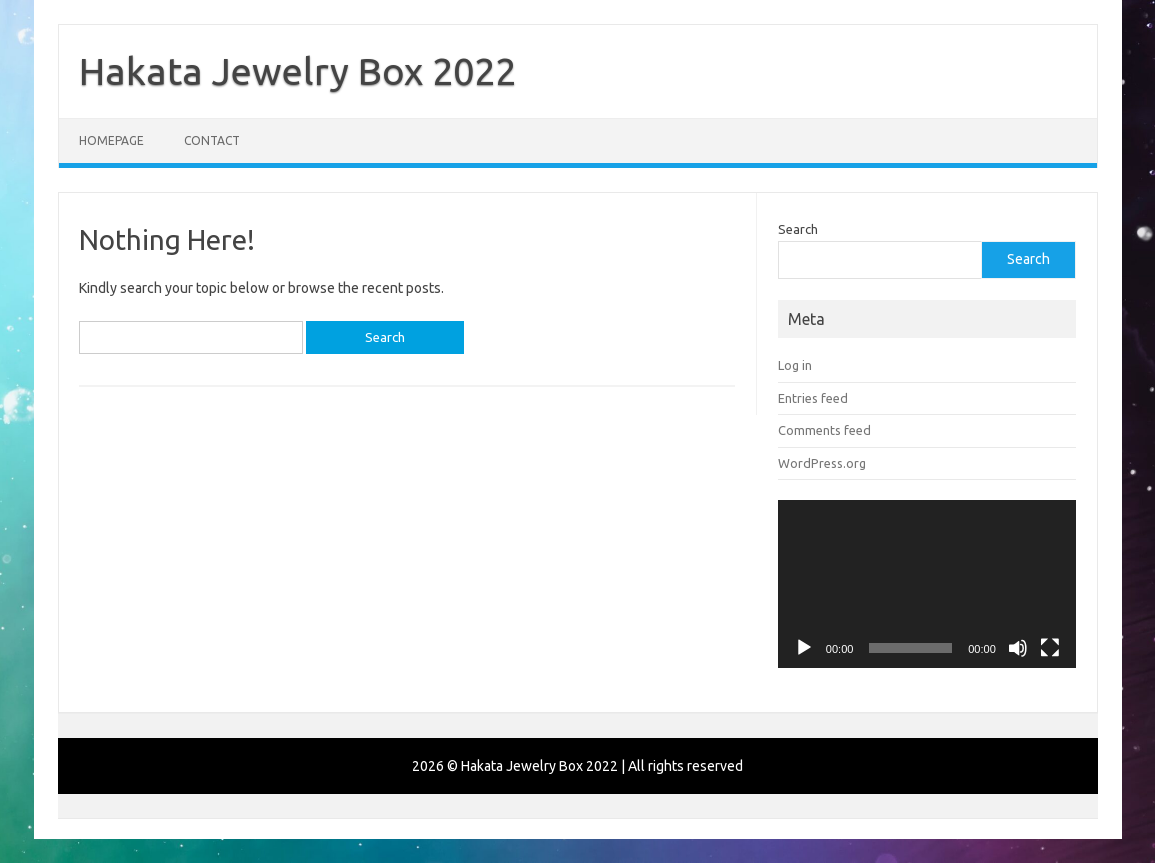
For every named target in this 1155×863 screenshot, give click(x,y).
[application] (927, 584)
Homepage (111, 140)
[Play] (804, 648)
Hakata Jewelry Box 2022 (297, 71)
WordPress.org (822, 463)
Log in (795, 365)
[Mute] (1018, 648)
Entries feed (813, 398)
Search (798, 229)
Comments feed (824, 430)
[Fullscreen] (1050, 648)
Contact (212, 140)
